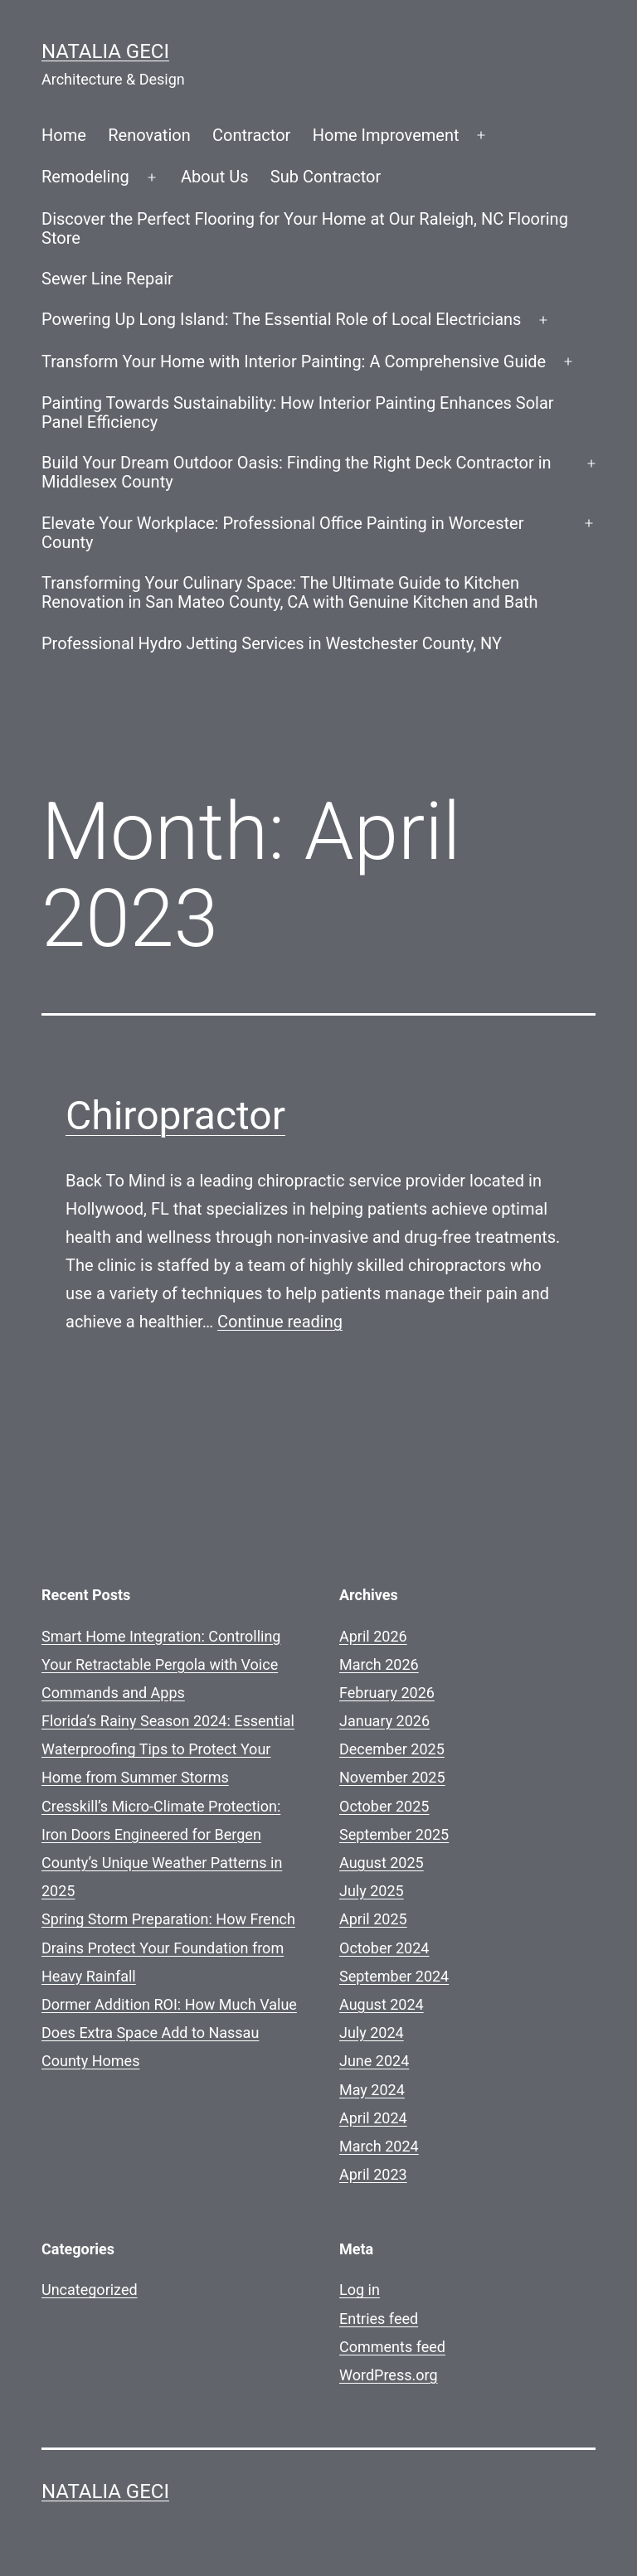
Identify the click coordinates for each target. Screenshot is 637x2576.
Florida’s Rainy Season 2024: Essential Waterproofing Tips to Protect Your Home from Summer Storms (167, 1749)
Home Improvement (386, 135)
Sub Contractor (325, 177)
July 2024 (371, 2032)
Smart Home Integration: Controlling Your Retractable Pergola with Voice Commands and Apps (160, 1664)
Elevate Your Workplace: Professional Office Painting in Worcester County (282, 532)
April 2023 (373, 2174)
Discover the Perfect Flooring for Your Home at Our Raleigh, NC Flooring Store (304, 228)
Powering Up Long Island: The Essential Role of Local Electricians (281, 319)
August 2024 (381, 2004)
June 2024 (374, 2060)
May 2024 (372, 2089)
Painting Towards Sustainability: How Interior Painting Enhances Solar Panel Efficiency (297, 412)
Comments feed (392, 2346)
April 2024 (373, 2118)
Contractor (251, 135)
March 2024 (379, 2146)
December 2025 (392, 1749)
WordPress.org (388, 2375)
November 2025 (392, 1777)
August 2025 (381, 1862)
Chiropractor (175, 1115)
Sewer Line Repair (107, 279)
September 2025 (394, 1834)
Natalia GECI (105, 51)
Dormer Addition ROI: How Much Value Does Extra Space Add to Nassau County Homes (169, 2032)
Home (63, 135)
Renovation (149, 135)
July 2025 (371, 1890)
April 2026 (373, 1636)
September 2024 (394, 1976)
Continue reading (280, 1322)
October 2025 (384, 1806)
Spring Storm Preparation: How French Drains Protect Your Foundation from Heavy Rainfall (168, 1947)
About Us (215, 177)
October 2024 (384, 1948)
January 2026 (384, 1720)
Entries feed (378, 2318)
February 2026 (387, 1692)
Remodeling (85, 177)
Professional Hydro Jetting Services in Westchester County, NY (271, 643)
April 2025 (373, 1919)
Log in (359, 2289)
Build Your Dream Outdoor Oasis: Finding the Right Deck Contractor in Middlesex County (296, 472)
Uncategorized (89, 2289)
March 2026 (379, 1664)
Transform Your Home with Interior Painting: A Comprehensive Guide (293, 361)
